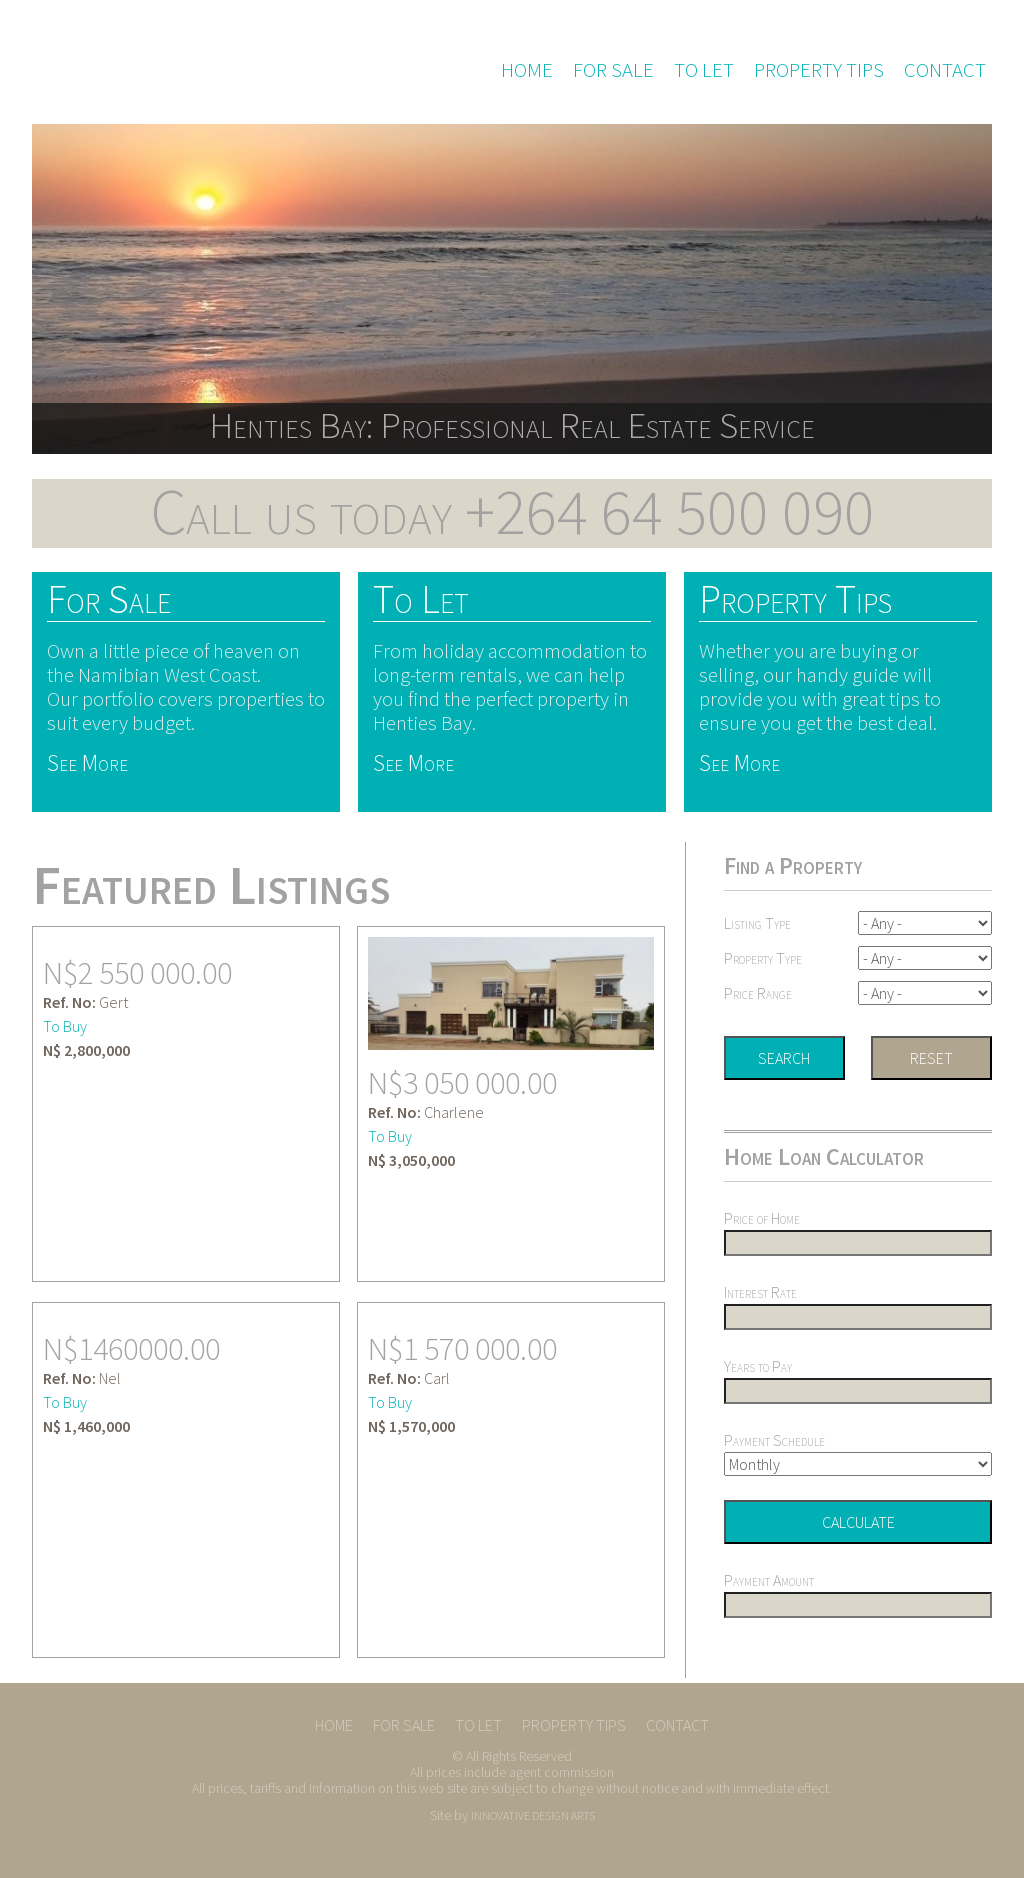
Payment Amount (769, 1581)
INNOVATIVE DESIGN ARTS (533, 1815)
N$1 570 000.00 (462, 1349)
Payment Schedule (774, 1440)
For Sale (613, 70)
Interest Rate (760, 1292)
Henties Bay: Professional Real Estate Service (512, 425)
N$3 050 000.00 (462, 1083)
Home (527, 70)
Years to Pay (758, 1366)
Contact (945, 70)
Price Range (758, 993)
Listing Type (757, 923)
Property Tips (819, 70)
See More (87, 762)
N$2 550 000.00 (137, 973)
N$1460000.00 (131, 1349)
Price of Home (762, 1218)
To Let (704, 70)
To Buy (65, 1026)
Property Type (763, 958)
